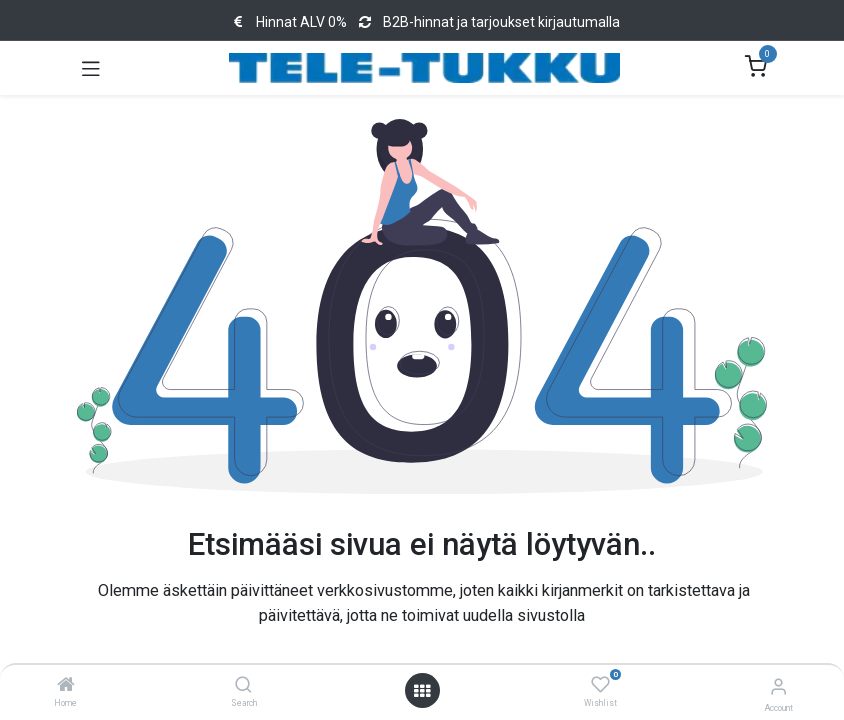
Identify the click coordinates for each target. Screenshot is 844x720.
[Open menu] (422, 691)
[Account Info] (778, 686)
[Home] (66, 686)
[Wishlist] (600, 685)
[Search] (243, 686)
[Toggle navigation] (91, 68)
